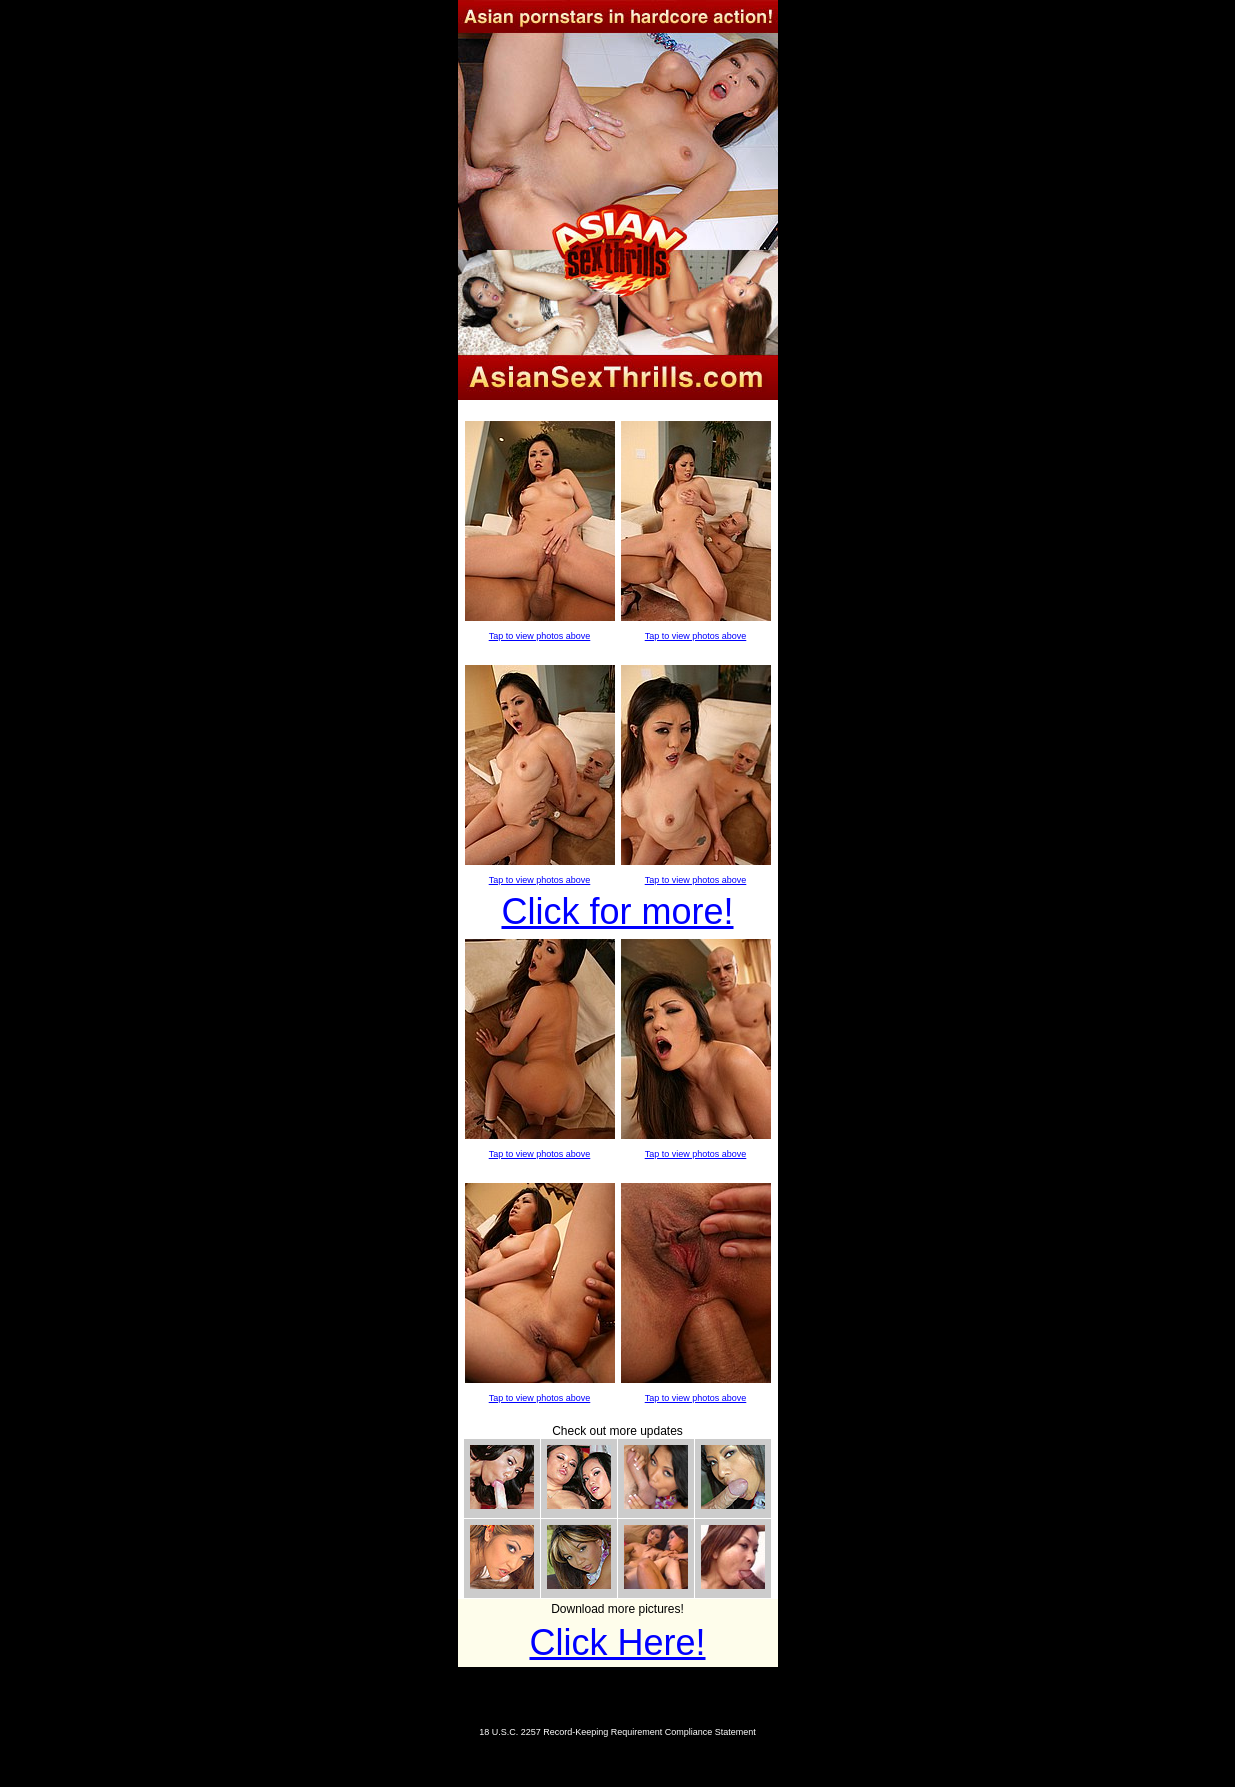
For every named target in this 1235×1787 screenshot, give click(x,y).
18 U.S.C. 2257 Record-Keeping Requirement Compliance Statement (617, 1732)
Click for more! (617, 911)
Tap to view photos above (540, 636)
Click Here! (617, 1642)
